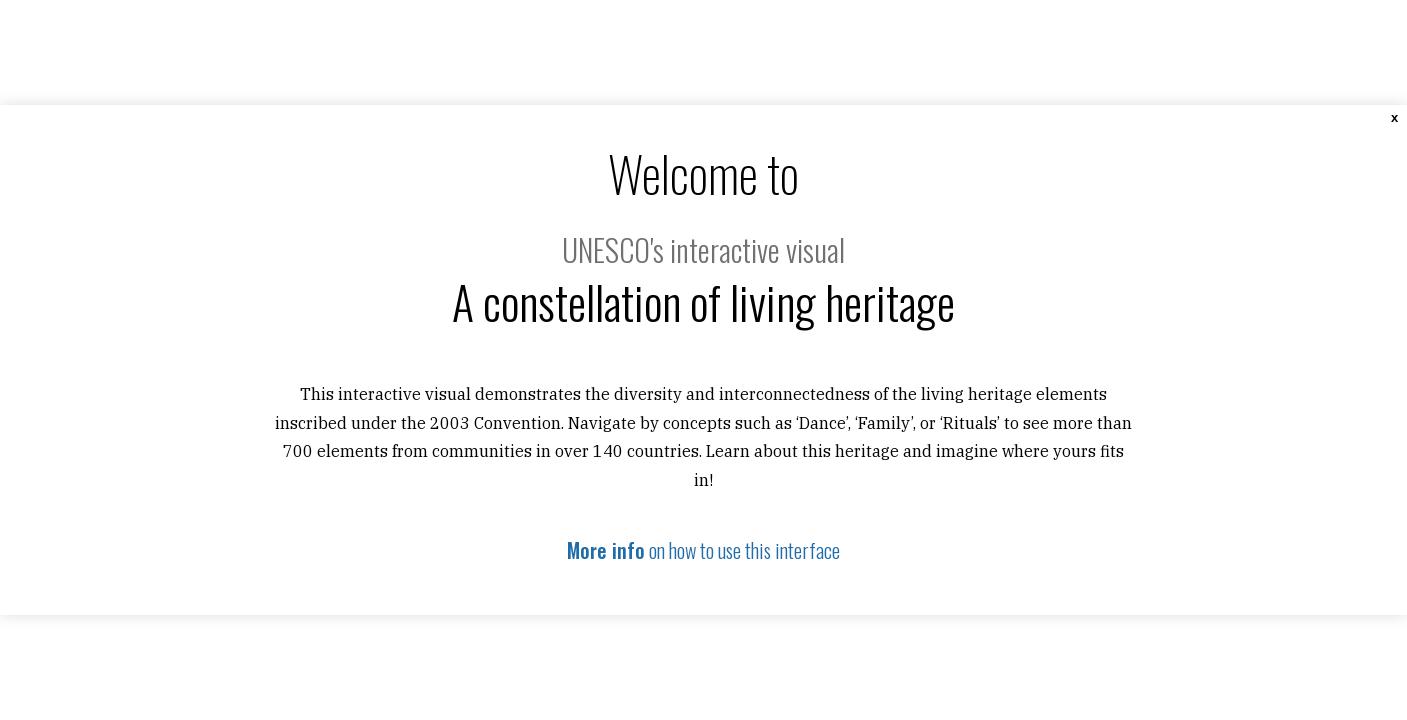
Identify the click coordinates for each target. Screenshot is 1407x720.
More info (606, 550)
